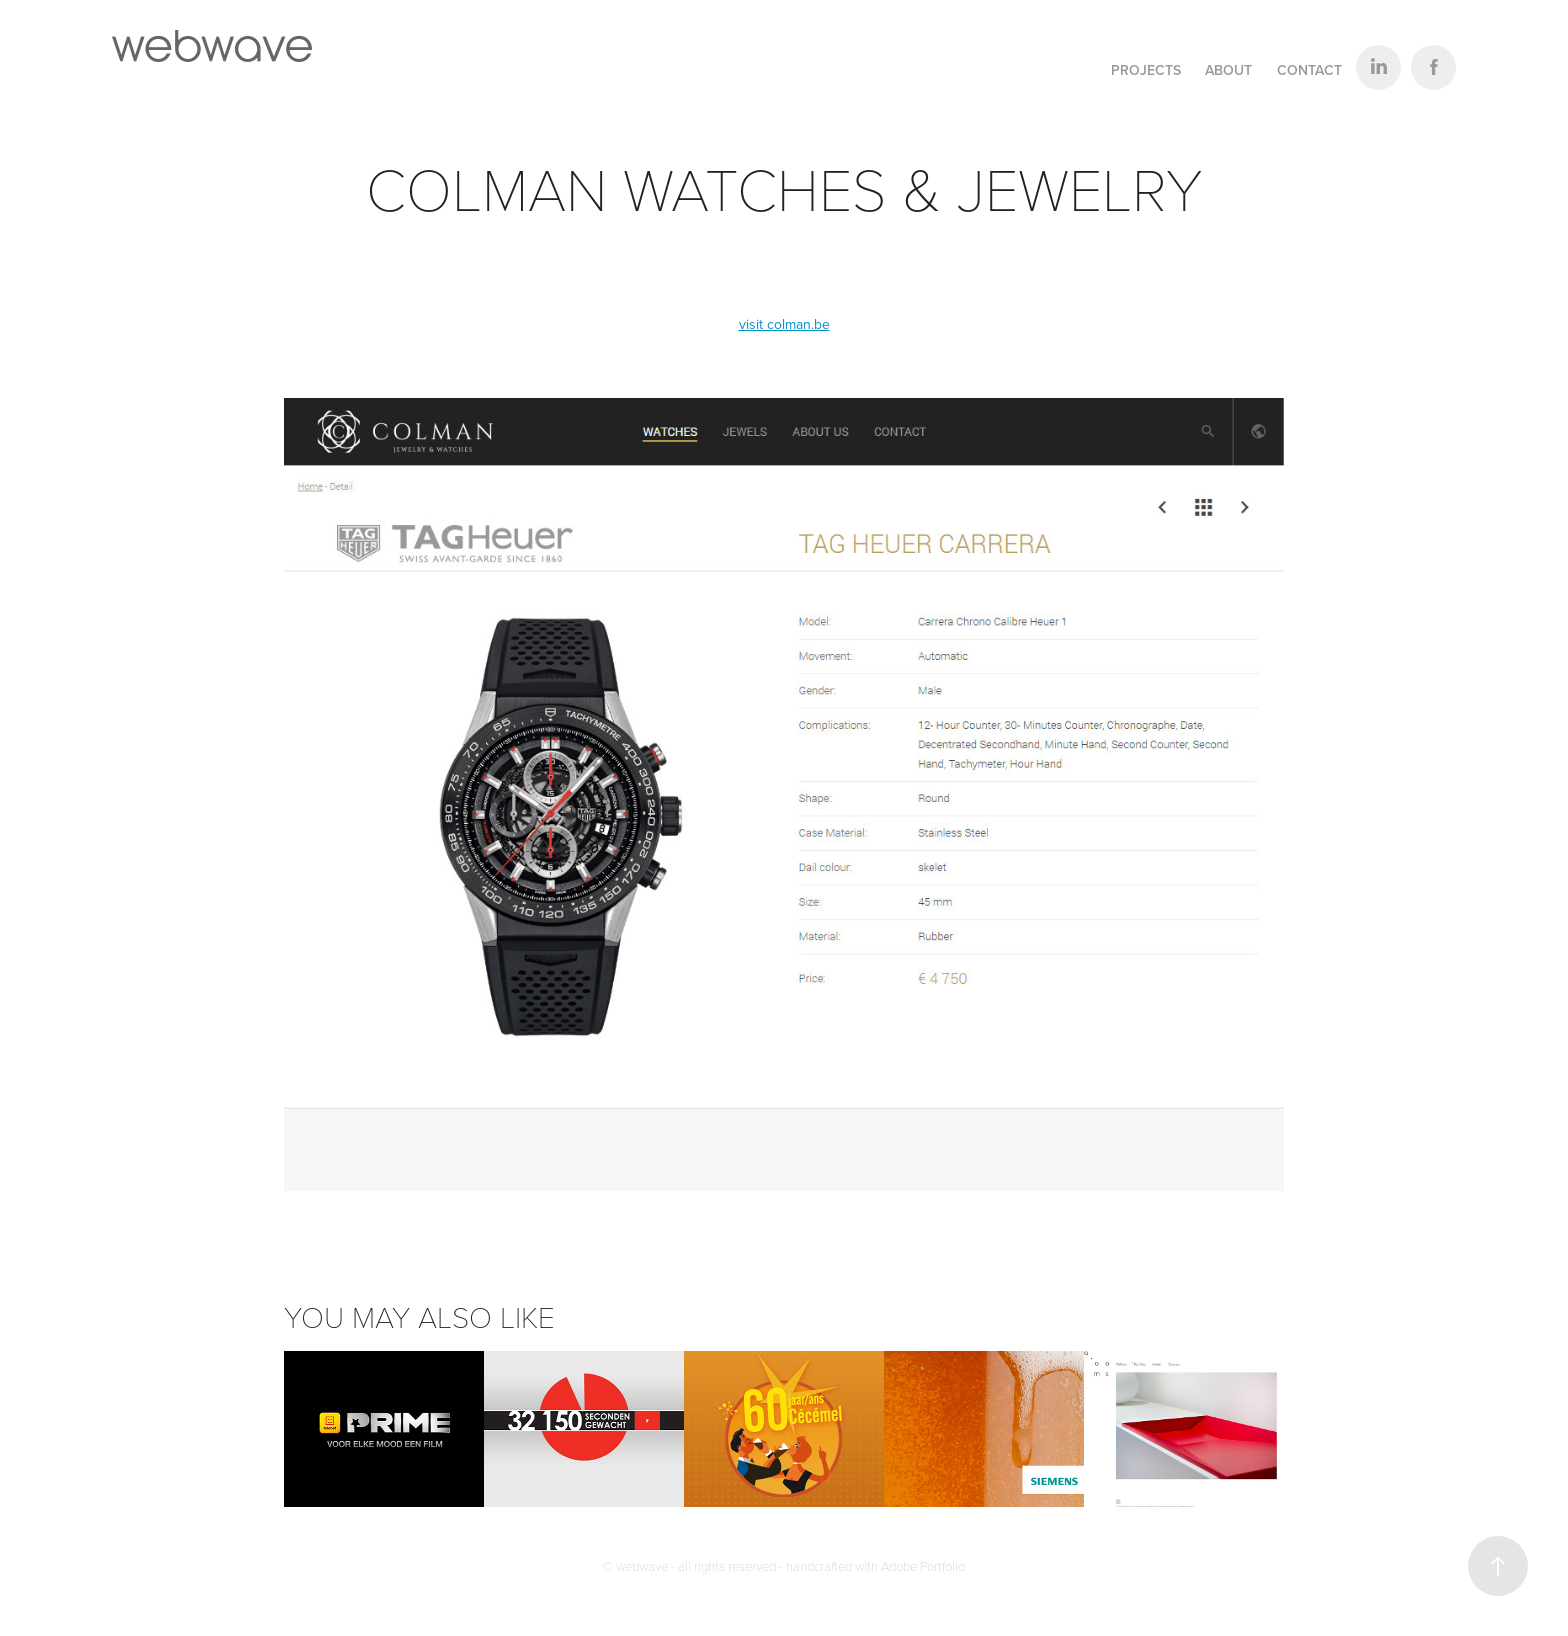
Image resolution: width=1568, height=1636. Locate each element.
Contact (1309, 70)
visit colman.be (784, 324)
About (1228, 70)
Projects (1146, 70)
